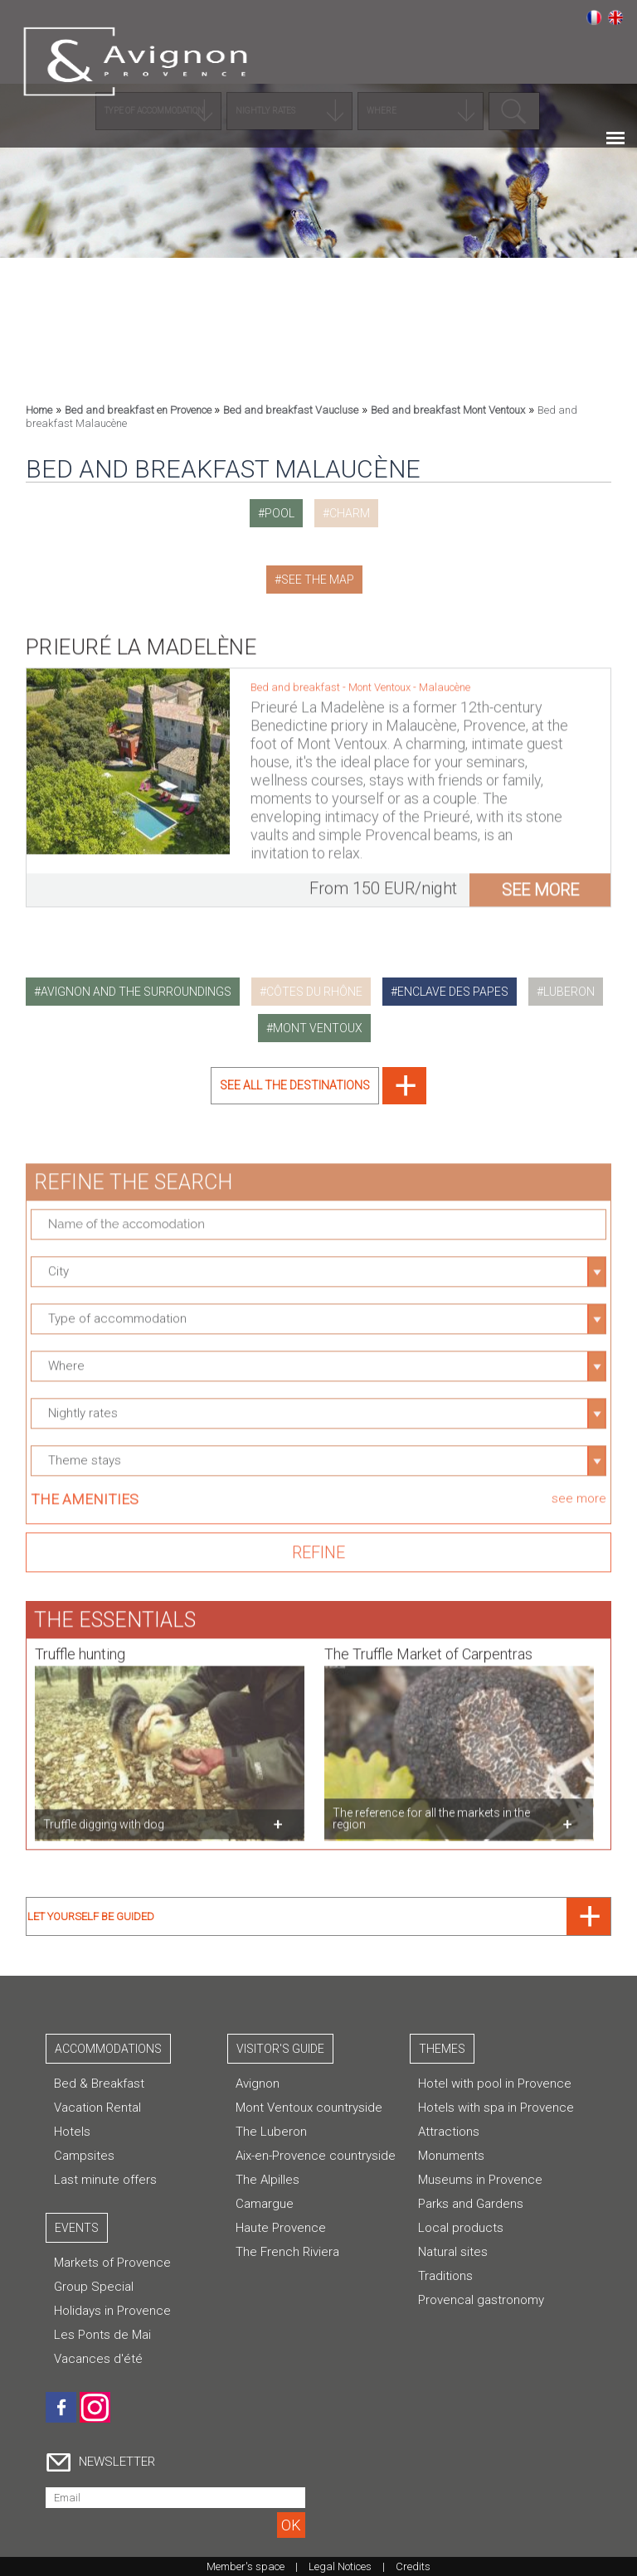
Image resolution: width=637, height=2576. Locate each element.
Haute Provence (281, 2227)
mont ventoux (317, 1028)
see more (540, 881)
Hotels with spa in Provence (496, 2107)
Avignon (258, 2083)
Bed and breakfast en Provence (139, 410)
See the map (317, 579)
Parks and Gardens (470, 2203)
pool (279, 513)
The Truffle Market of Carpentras (428, 1645)
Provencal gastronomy (481, 2299)
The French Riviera (287, 2251)
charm (349, 513)
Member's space (245, 2566)
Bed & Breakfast (99, 2083)
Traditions (445, 2275)
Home (39, 410)
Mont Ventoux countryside (309, 2107)
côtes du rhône (314, 991)
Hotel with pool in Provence (494, 2083)
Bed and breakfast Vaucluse (290, 410)
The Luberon (271, 2131)
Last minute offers (105, 2179)
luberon (569, 991)
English (615, 17)
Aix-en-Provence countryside (316, 2155)
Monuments (451, 2155)
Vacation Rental (97, 2107)
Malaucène (444, 678)
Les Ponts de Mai (102, 2334)
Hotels (72, 2131)
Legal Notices (340, 2566)
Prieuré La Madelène (141, 638)
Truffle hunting (80, 1645)
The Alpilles (267, 2179)
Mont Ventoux (380, 678)
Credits (413, 2566)
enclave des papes (452, 991)
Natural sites (453, 2251)
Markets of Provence (112, 2262)
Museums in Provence (480, 2179)
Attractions (448, 2131)
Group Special (94, 2286)
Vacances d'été (98, 2358)
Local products (460, 2227)
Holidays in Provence (112, 2310)
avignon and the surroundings (136, 991)
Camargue (265, 2203)
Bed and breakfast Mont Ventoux (448, 410)
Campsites (84, 2155)
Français (594, 17)
